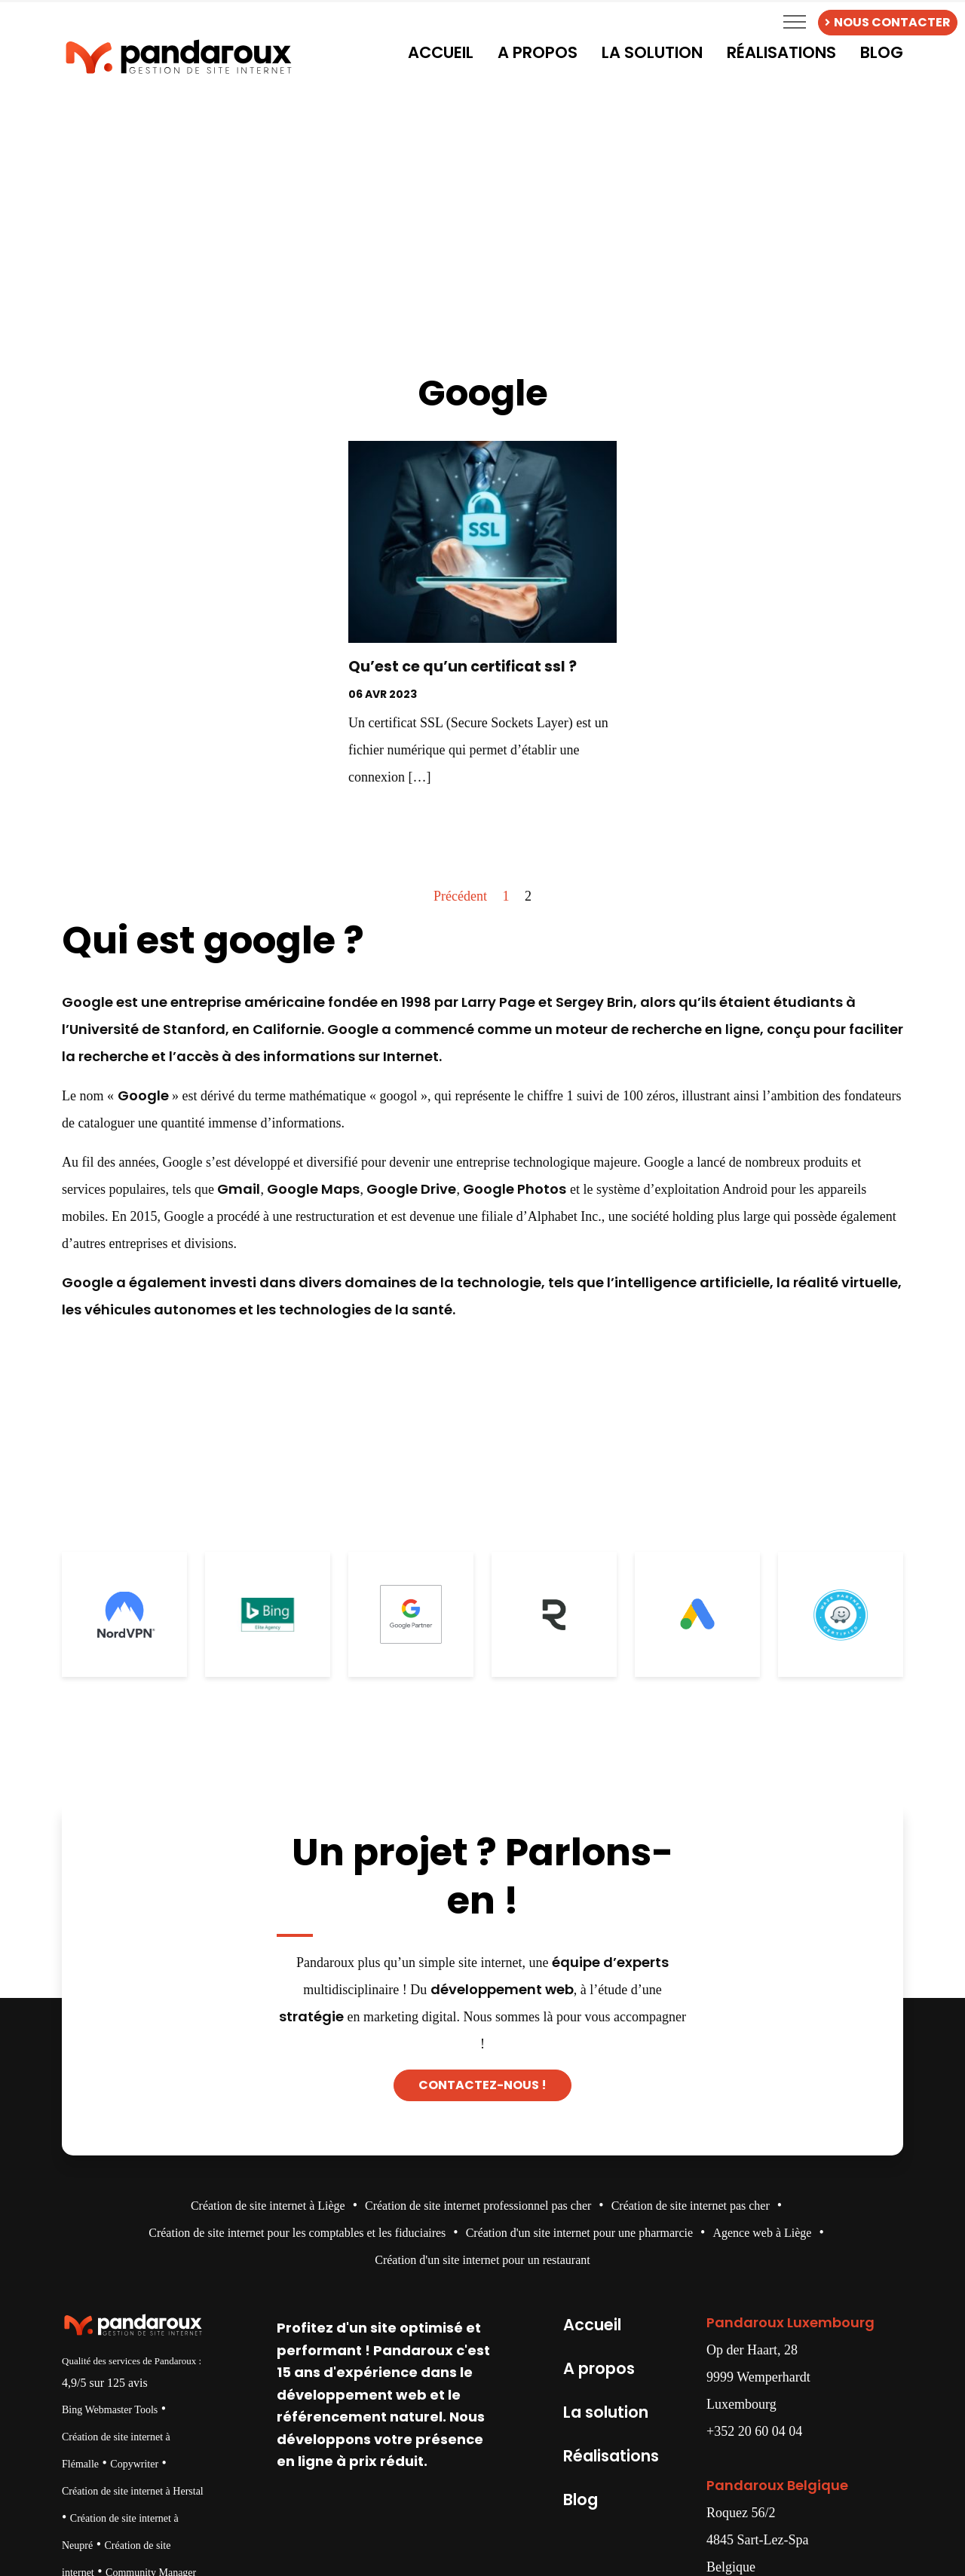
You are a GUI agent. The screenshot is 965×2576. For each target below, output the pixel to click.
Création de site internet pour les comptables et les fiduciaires (297, 2232)
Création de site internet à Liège (268, 2205)
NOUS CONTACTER (888, 22)
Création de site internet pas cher (690, 2205)
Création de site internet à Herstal (133, 2491)
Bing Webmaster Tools (110, 2409)
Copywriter (134, 2464)
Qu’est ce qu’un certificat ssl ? (462, 666)
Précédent (460, 896)
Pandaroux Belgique (777, 2485)
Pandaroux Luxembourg (790, 2322)
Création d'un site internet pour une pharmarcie (579, 2232)
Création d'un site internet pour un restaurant (482, 2259)
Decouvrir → (482, 818)
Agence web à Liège (761, 2232)
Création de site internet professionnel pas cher (478, 2205)
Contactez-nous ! (482, 2085)
